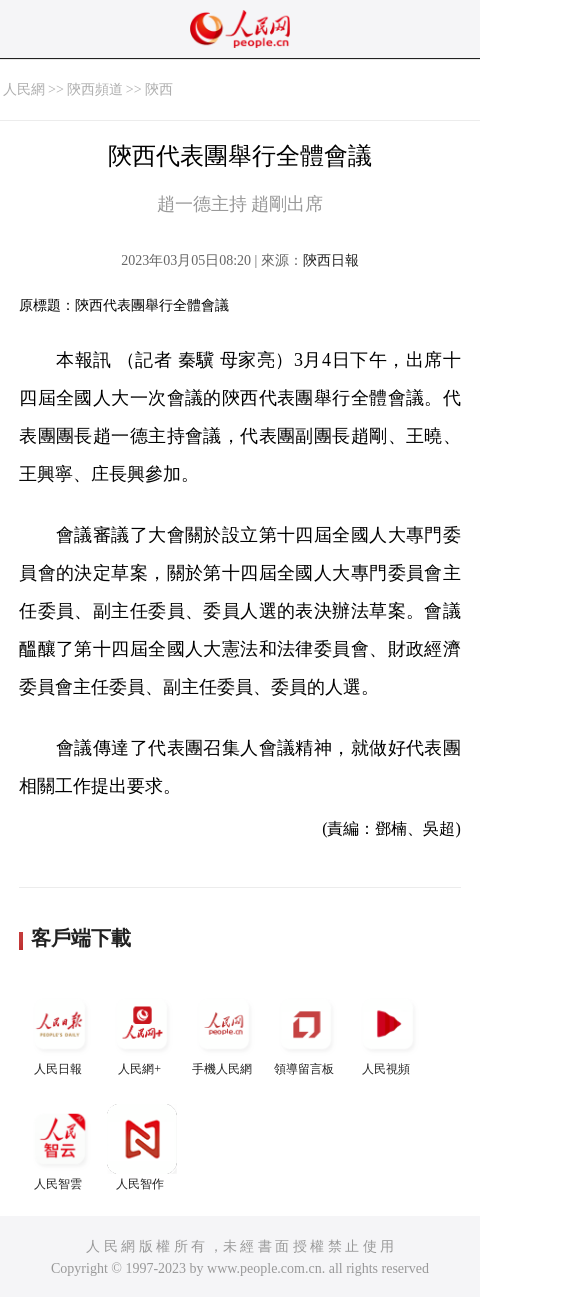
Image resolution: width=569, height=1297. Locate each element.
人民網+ (142, 1032)
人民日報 (60, 1032)
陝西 (159, 89)
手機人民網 (224, 1032)
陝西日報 (331, 260)
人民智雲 (60, 1147)
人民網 (24, 89)
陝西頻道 (95, 89)
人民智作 (142, 1147)
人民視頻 (388, 1032)
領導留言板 (306, 1032)
